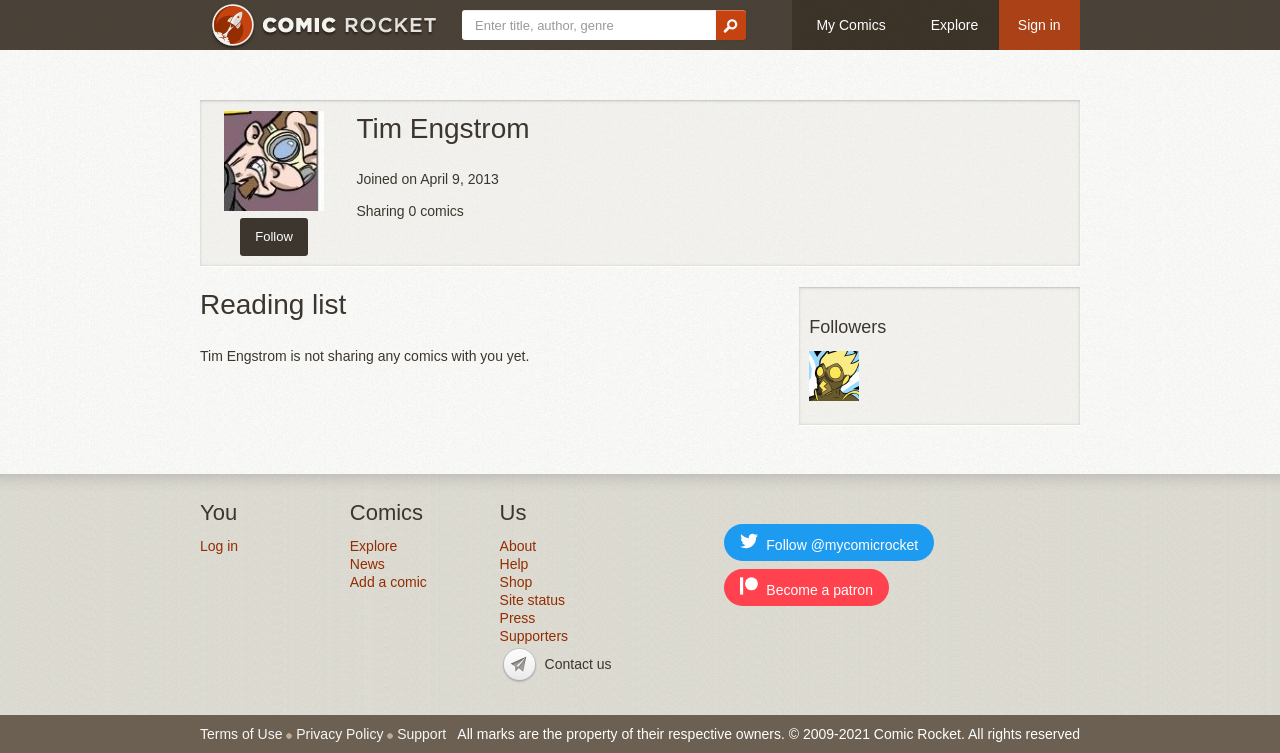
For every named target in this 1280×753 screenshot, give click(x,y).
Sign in (1039, 25)
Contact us (578, 664)
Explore (954, 25)
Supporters (534, 636)
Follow (274, 236)
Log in (219, 546)
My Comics (850, 25)
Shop (516, 582)
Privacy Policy (339, 734)
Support (421, 734)
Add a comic (388, 582)
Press (518, 618)
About (518, 546)
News (367, 564)
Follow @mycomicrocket (829, 542)
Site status (532, 600)
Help (514, 564)
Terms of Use (241, 734)
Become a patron (806, 587)
